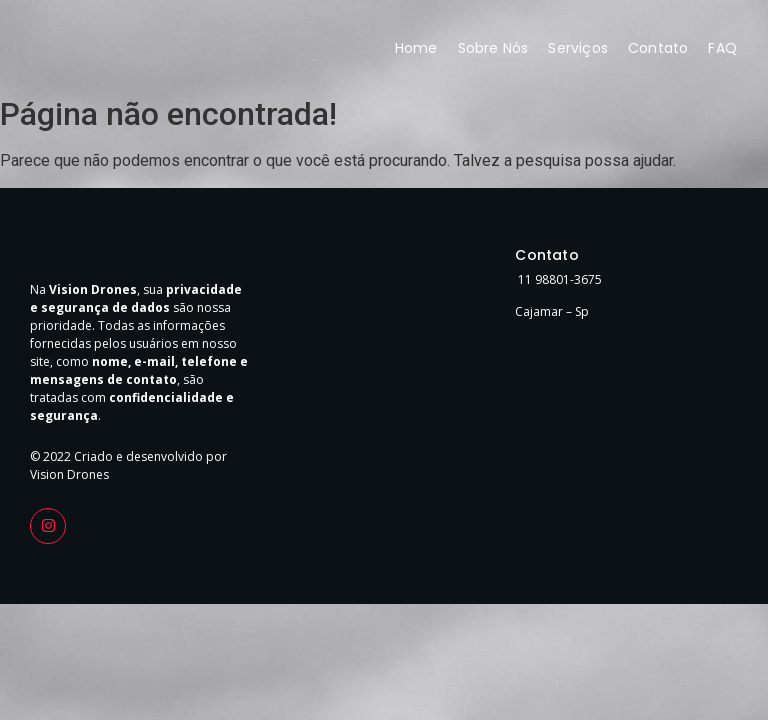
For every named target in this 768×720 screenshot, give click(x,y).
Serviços (578, 48)
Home (416, 48)
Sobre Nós (493, 48)
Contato (658, 48)
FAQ (722, 48)
